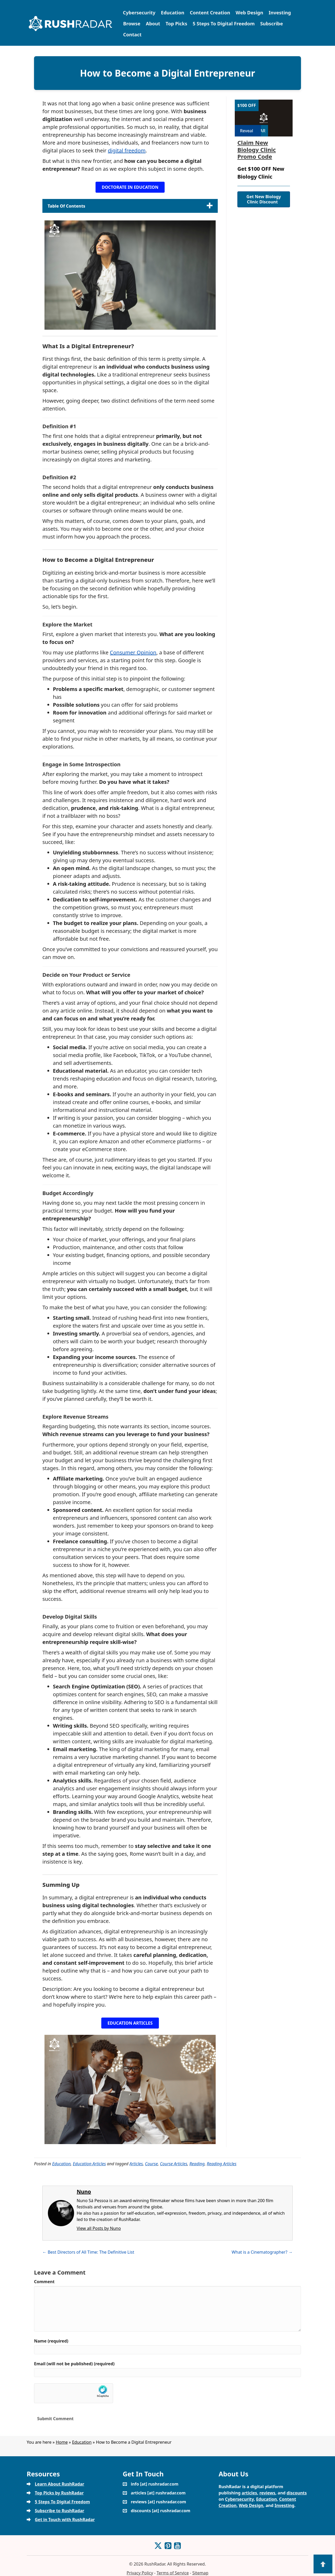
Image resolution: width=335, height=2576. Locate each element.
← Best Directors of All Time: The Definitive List (88, 2252)
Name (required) (51, 2341)
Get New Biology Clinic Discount (264, 199)
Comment (44, 2281)
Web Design (249, 12)
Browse (132, 23)
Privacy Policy (140, 2573)
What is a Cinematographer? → (262, 2252)
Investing (280, 12)
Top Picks (176, 23)
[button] (130, 187)
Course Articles (173, 2164)
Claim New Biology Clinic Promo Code (256, 149)
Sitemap (200, 2573)
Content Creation (210, 12)
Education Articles (89, 2164)
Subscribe (271, 23)
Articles (136, 2164)
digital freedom (127, 150)
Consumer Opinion (133, 652)
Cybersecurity (139, 12)
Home (62, 2442)
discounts (297, 2493)
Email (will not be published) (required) (74, 2364)
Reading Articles (221, 2164)
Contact (132, 34)
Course (151, 2164)
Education (172, 12)
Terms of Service (173, 2573)
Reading (197, 2164)
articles (249, 2493)
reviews (267, 2493)
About (153, 23)
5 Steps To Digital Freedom (224, 23)
